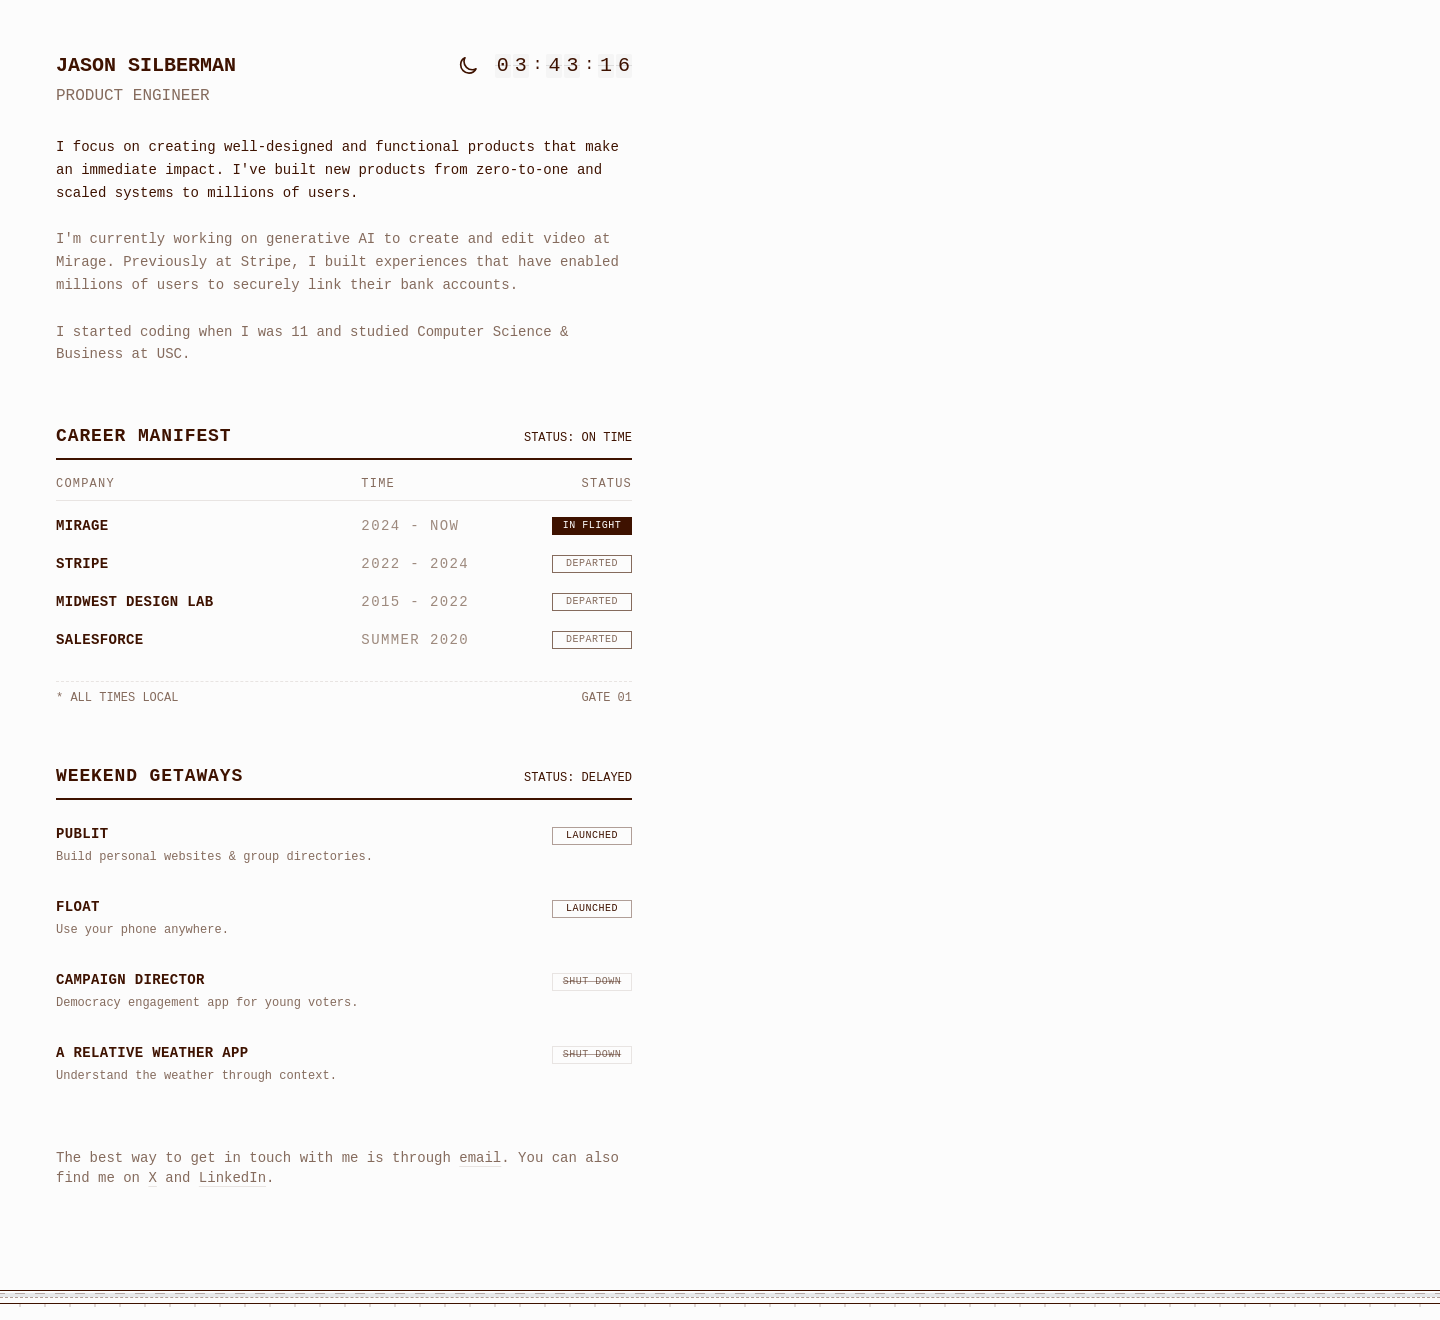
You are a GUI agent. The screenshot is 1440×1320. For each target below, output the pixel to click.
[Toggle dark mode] (469, 66)
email (480, 1153)
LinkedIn (232, 1173)
